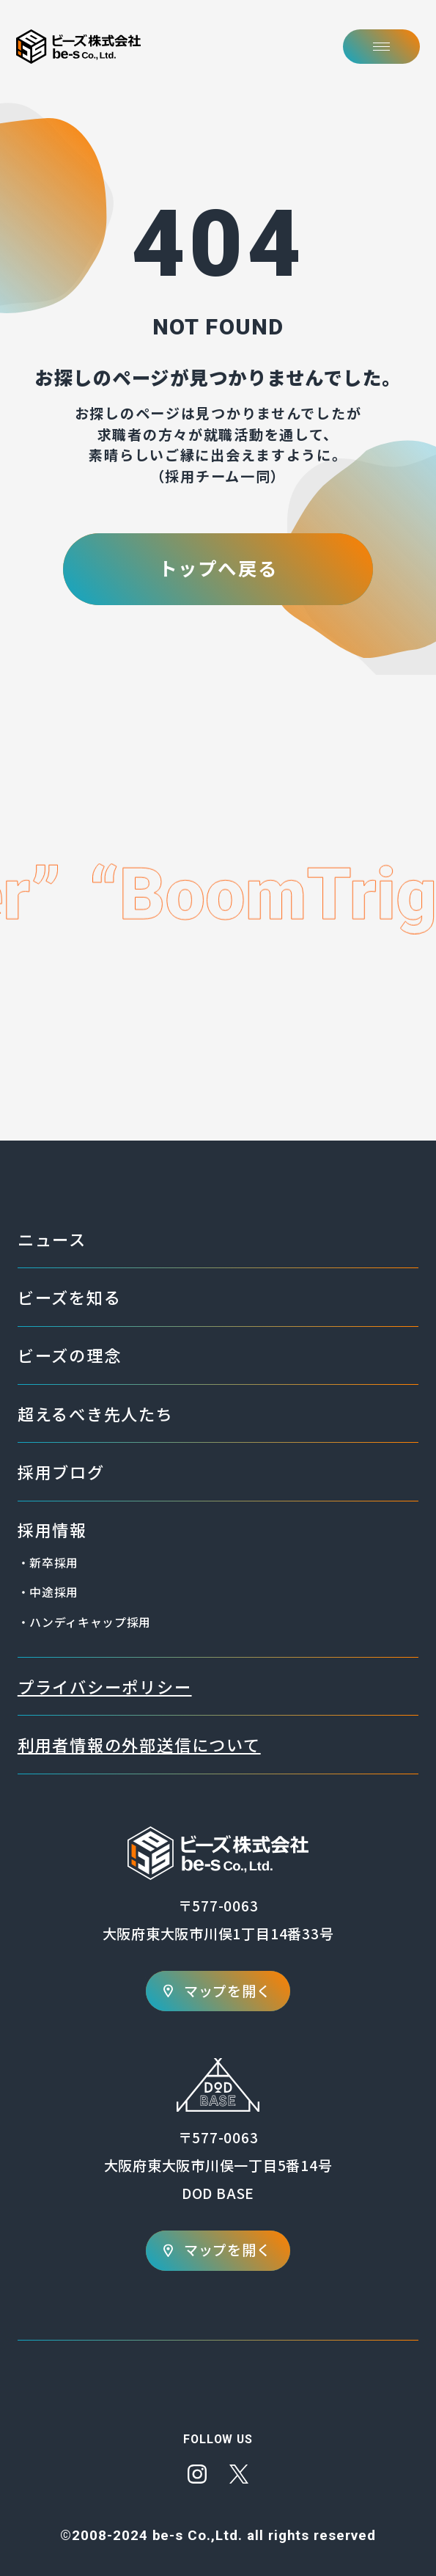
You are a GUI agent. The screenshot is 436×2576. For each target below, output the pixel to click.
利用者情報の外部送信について (139, 1744)
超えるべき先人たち (96, 1413)
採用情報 (52, 1529)
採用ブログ (61, 1471)
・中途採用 (48, 1592)
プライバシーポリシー (105, 1686)
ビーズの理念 (70, 1354)
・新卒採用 (48, 1562)
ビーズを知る (70, 1297)
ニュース (52, 1239)
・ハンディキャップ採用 (84, 1622)
